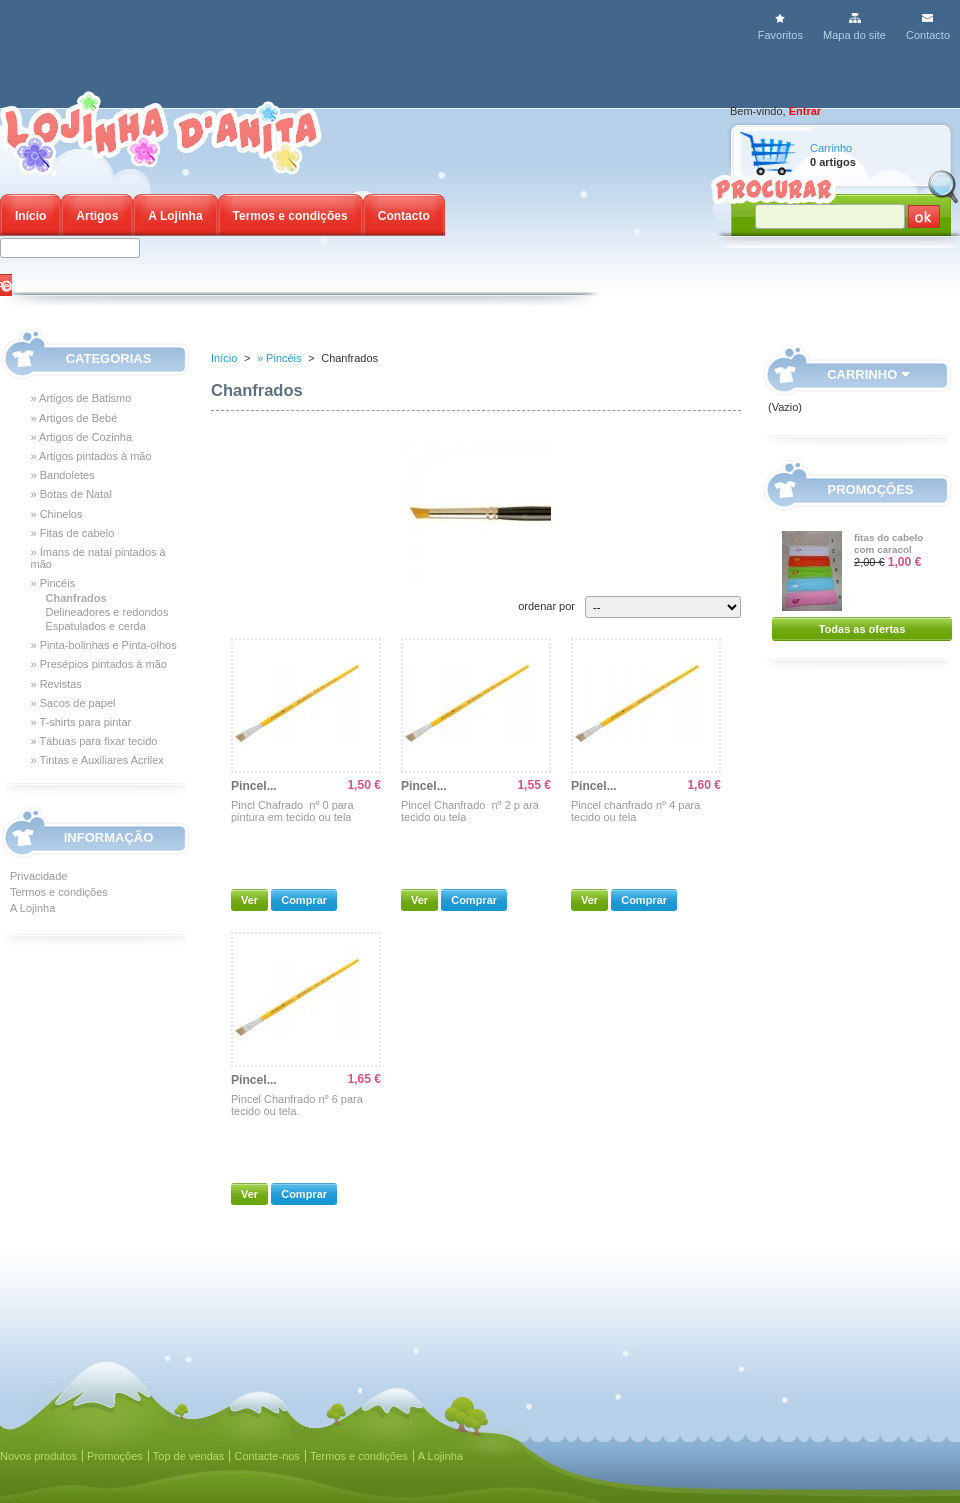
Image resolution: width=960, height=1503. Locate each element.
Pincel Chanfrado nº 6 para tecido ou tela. (297, 1105)
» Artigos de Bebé (74, 418)
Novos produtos (38, 1456)
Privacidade (38, 876)
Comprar (304, 900)
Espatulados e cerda (96, 626)
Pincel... (254, 786)
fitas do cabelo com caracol (888, 543)
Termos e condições (290, 216)
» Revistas (56, 684)
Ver (249, 900)
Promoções (871, 489)
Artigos (97, 216)
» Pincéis (53, 583)
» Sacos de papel (73, 703)
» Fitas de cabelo (73, 533)
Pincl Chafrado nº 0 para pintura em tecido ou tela (292, 811)
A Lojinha (175, 216)
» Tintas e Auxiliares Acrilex (97, 760)
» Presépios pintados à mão (99, 664)
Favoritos (780, 35)
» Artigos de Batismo (81, 398)
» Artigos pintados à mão (91, 456)
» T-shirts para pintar (81, 722)
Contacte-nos (266, 1456)
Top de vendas (189, 1456)
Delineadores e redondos (107, 612)
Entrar (805, 111)
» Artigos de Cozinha (82, 437)
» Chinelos (57, 514)
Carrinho (831, 148)
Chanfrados (76, 598)
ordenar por (546, 606)
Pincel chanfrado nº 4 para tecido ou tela (635, 811)
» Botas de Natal (71, 494)
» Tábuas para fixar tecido (94, 741)
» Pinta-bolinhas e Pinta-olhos (104, 645)
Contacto (928, 35)
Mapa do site (854, 35)
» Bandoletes (63, 475)
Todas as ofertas (862, 629)
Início (30, 216)
